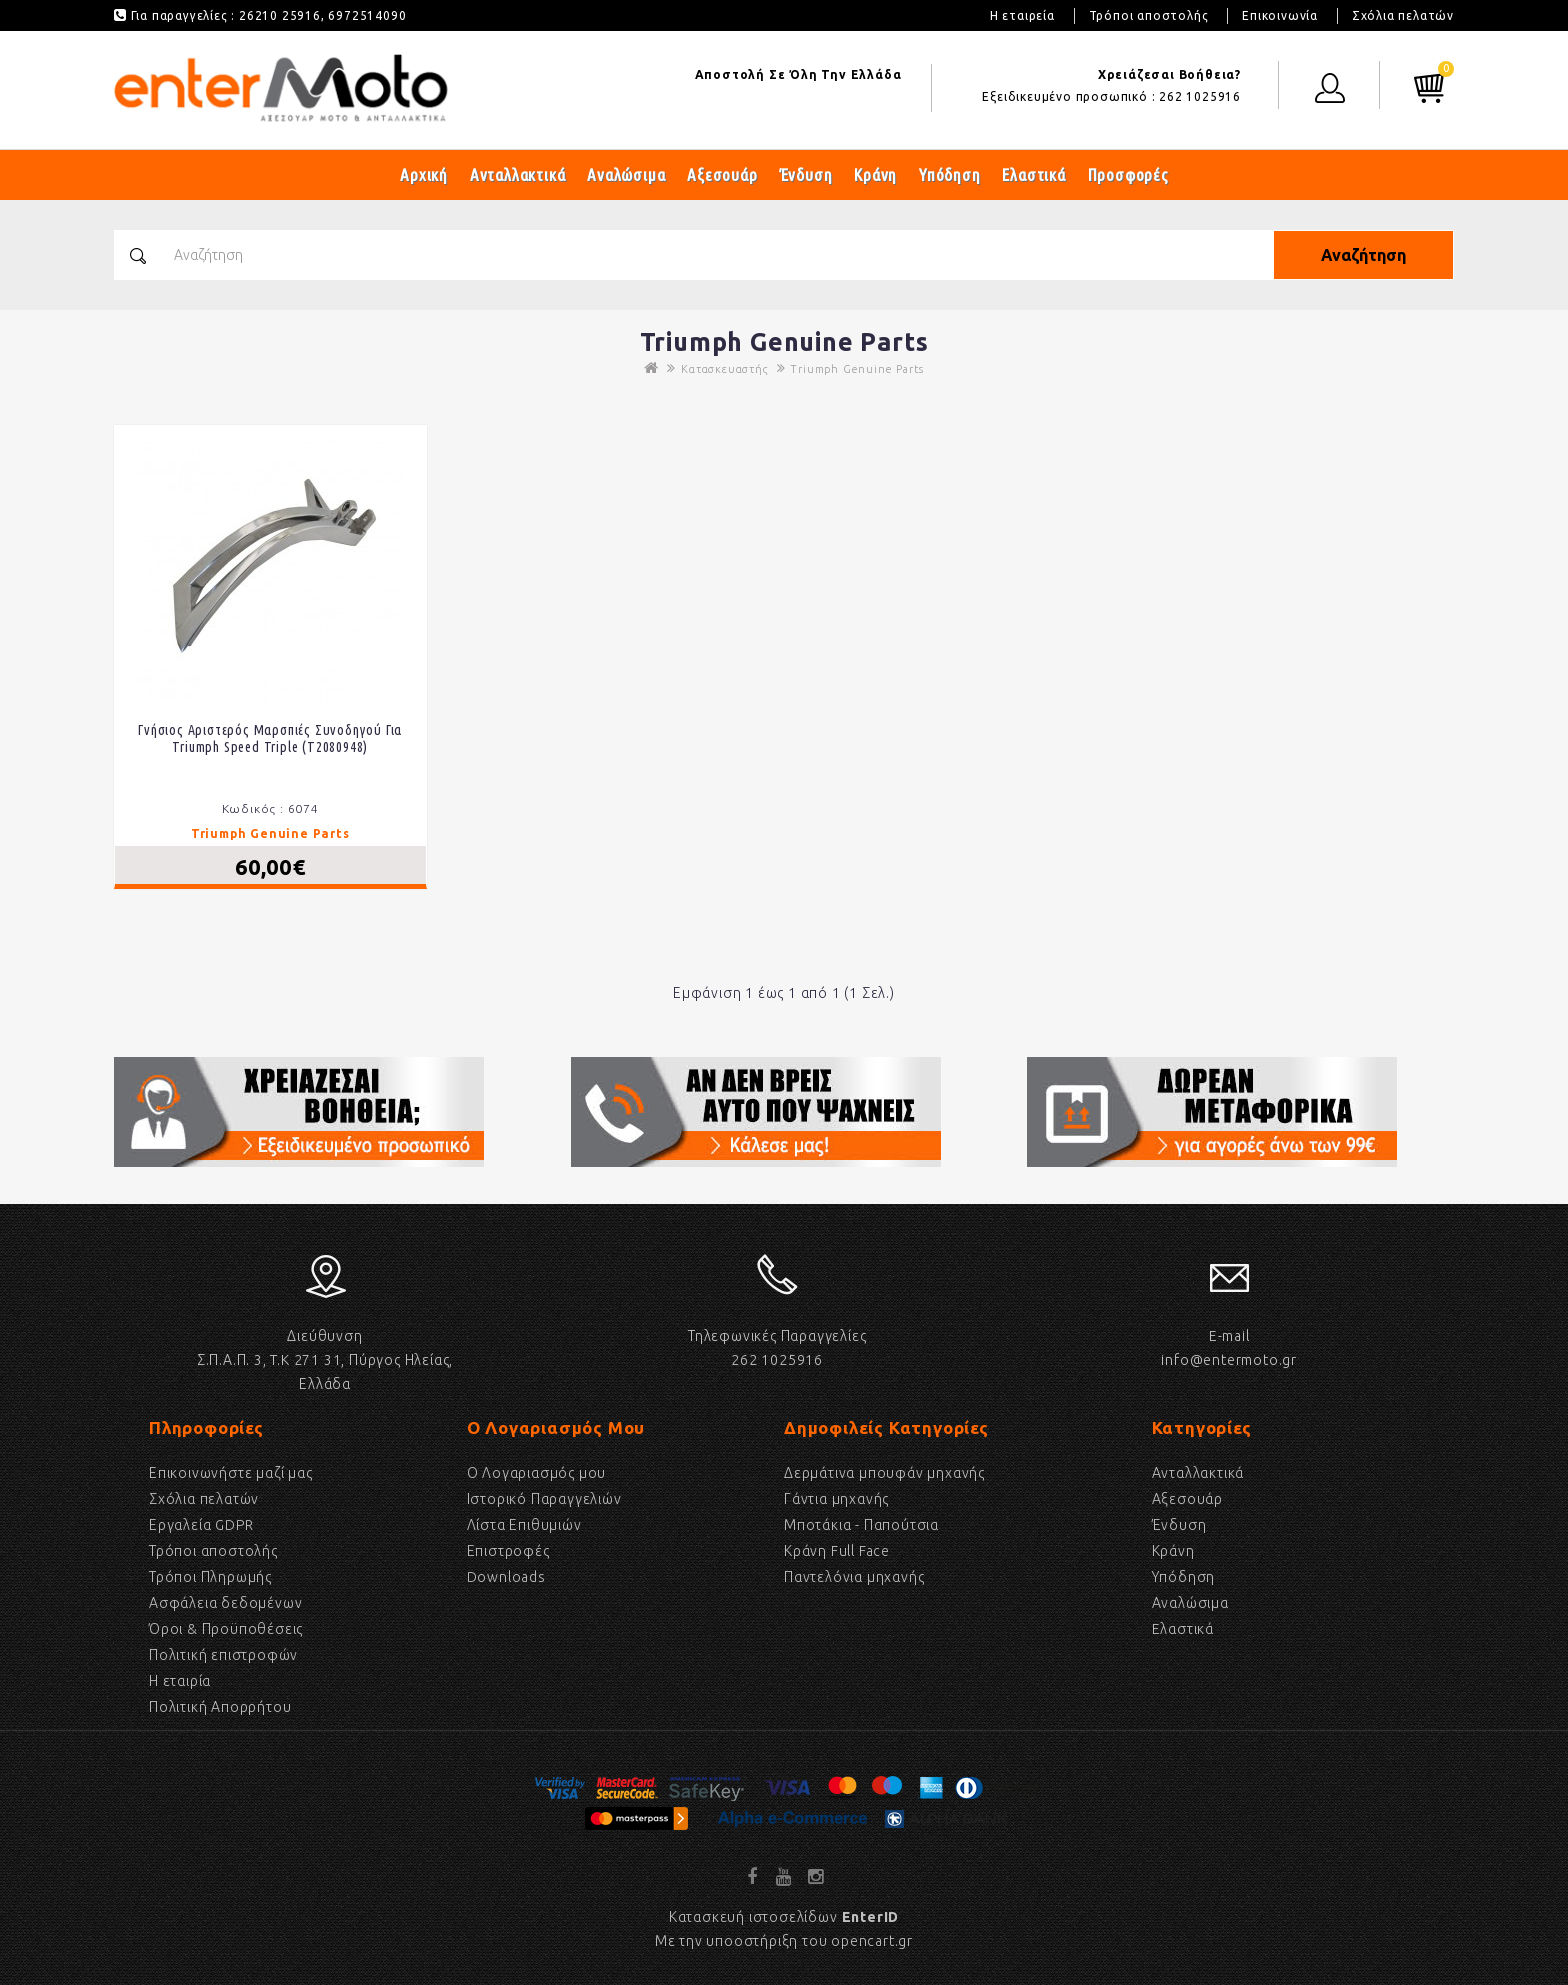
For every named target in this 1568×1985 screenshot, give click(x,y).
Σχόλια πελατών (1403, 15)
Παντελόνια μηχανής (854, 1577)
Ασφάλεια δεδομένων (225, 1603)
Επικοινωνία (1280, 15)
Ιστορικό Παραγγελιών (544, 1499)
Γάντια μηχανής (836, 1499)
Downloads (506, 1577)
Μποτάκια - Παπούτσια (861, 1525)
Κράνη (875, 174)
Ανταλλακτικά (518, 174)
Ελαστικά (1033, 174)
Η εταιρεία (1022, 15)
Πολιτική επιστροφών (223, 1655)
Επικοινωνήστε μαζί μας (231, 1473)
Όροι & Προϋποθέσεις (226, 1629)
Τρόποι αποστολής (1149, 15)
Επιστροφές (508, 1551)
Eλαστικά (1183, 1629)
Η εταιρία (180, 1681)
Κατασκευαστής (724, 369)
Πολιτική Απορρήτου (220, 1707)
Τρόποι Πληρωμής (210, 1577)
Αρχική (424, 174)
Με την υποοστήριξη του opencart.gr (784, 1941)
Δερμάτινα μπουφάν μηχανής (884, 1473)
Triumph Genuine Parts (857, 369)
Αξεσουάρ (722, 174)
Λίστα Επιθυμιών (524, 1525)
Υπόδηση (950, 174)
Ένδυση (806, 174)
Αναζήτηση (1363, 255)
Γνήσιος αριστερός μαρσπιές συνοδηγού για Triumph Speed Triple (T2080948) (270, 738)
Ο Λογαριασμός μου (537, 1473)
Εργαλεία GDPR (201, 1525)
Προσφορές (1128, 174)
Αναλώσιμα (626, 174)
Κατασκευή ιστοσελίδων (784, 1917)
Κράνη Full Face (837, 1551)
